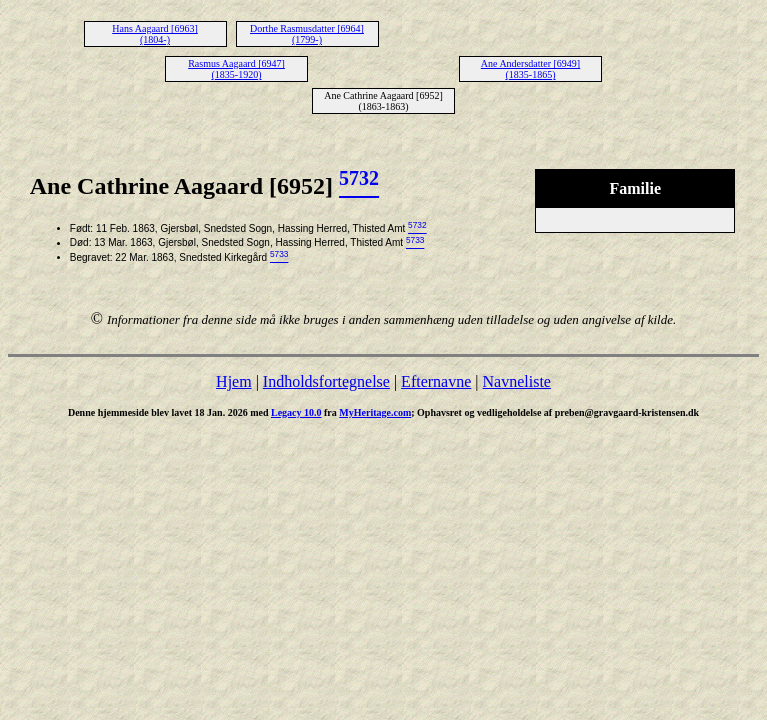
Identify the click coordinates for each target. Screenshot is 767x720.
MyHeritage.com (375, 412)
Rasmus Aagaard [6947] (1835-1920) (236, 69)
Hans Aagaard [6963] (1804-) (155, 34)
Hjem (234, 381)
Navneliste (517, 381)
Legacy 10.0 (296, 412)
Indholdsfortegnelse (326, 381)
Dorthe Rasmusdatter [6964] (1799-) (307, 34)
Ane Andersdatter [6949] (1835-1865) (530, 69)
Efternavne (436, 381)
